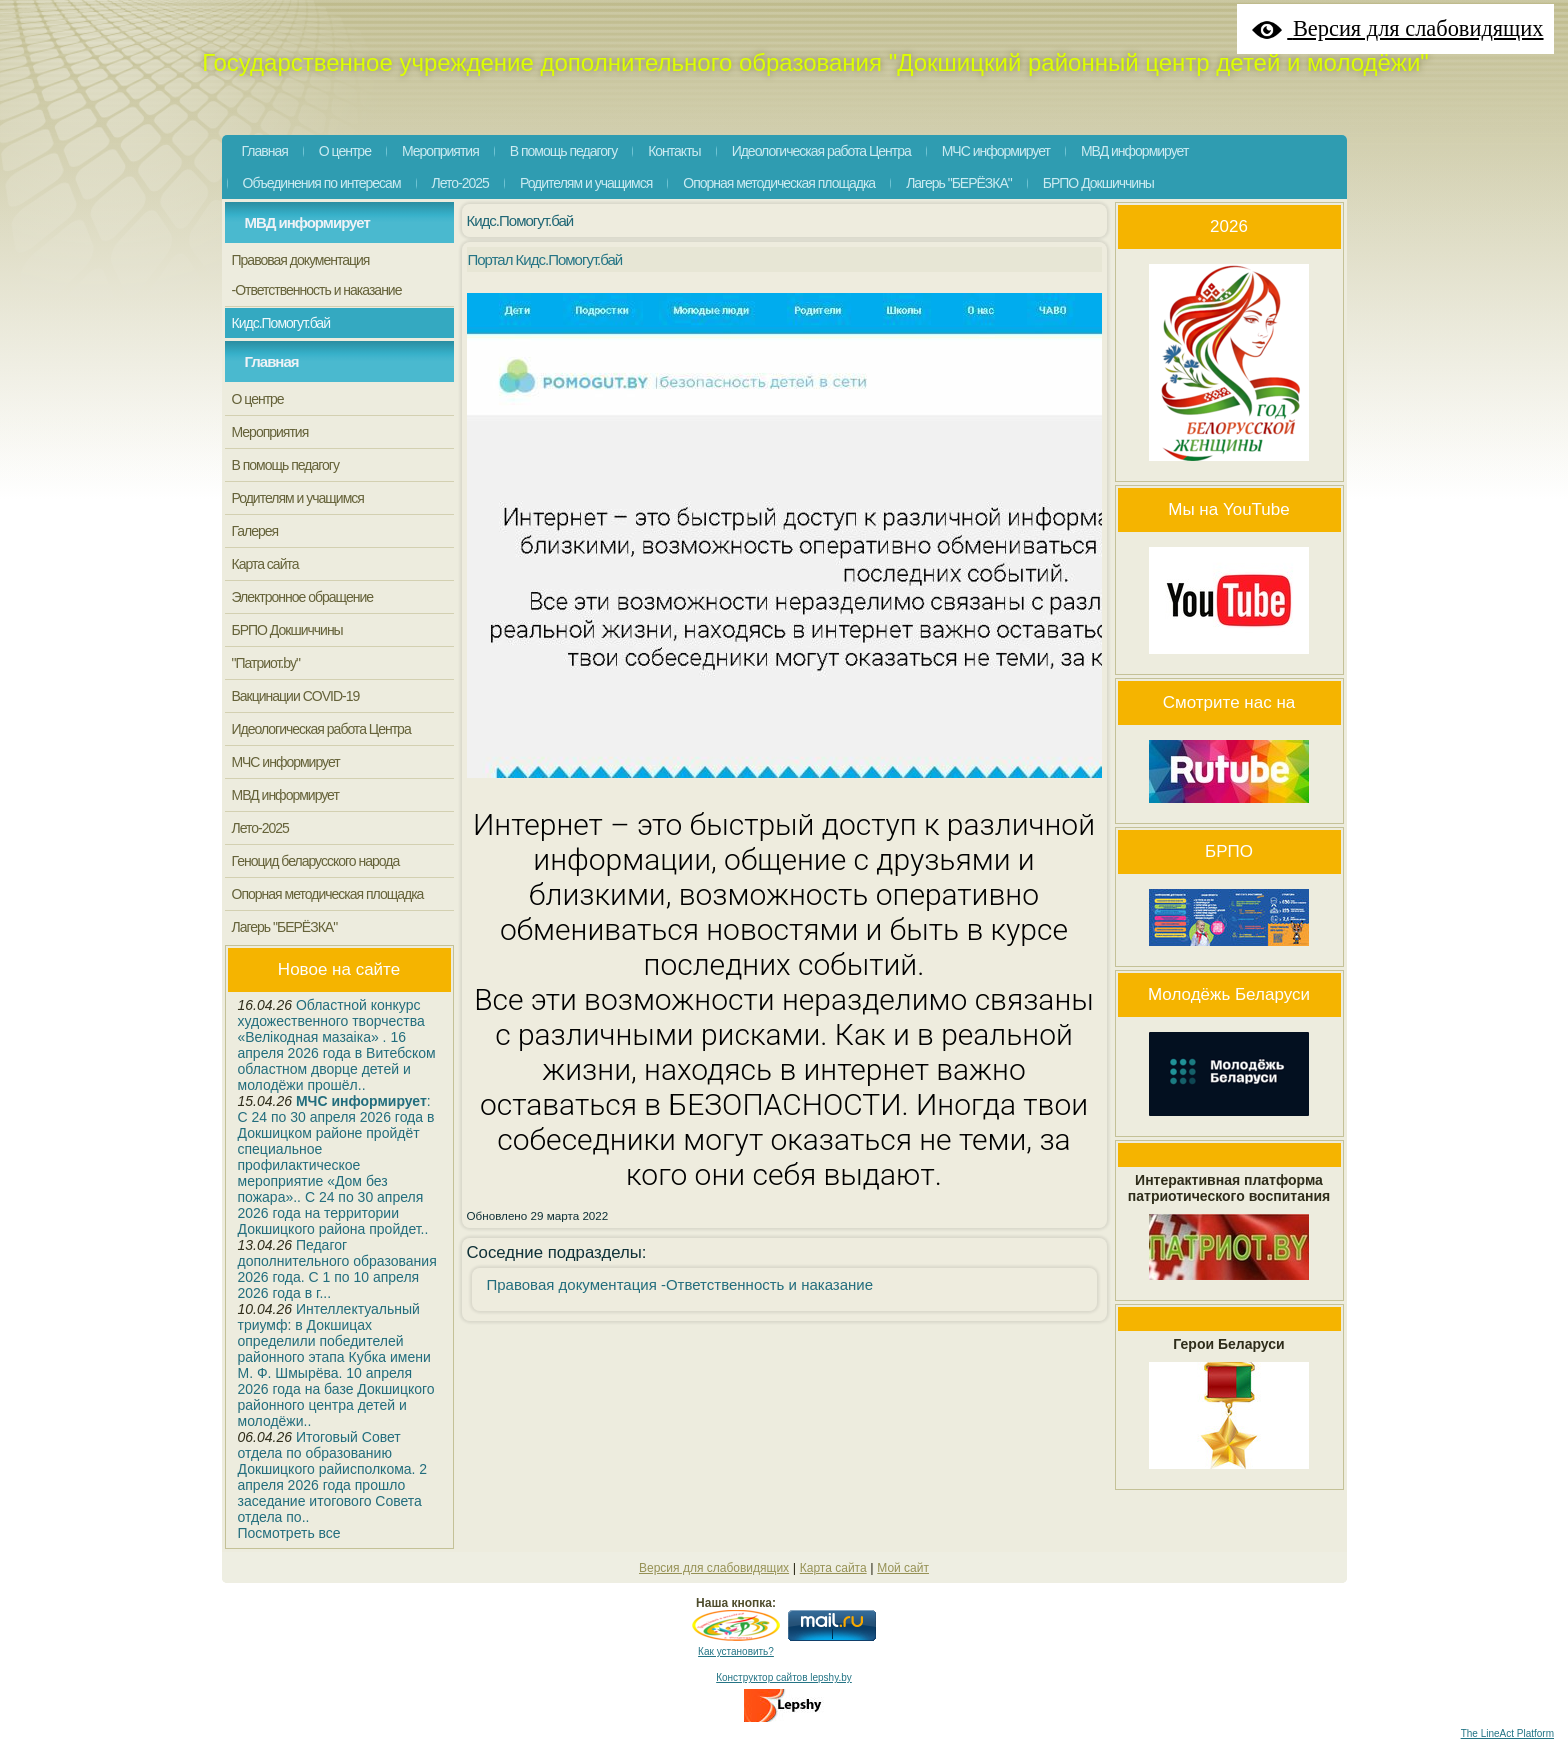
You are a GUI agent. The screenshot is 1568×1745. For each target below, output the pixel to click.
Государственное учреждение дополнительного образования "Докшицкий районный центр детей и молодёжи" (815, 62)
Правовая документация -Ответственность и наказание (680, 1284)
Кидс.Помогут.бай (520, 220)
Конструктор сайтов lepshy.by (784, 1677)
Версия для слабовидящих (714, 1568)
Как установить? (736, 1651)
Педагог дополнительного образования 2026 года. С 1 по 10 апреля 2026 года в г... (337, 1269)
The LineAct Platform (1507, 1733)
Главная (272, 361)
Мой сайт (903, 1568)
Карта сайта (833, 1568)
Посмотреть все (289, 1533)
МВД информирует (307, 222)
